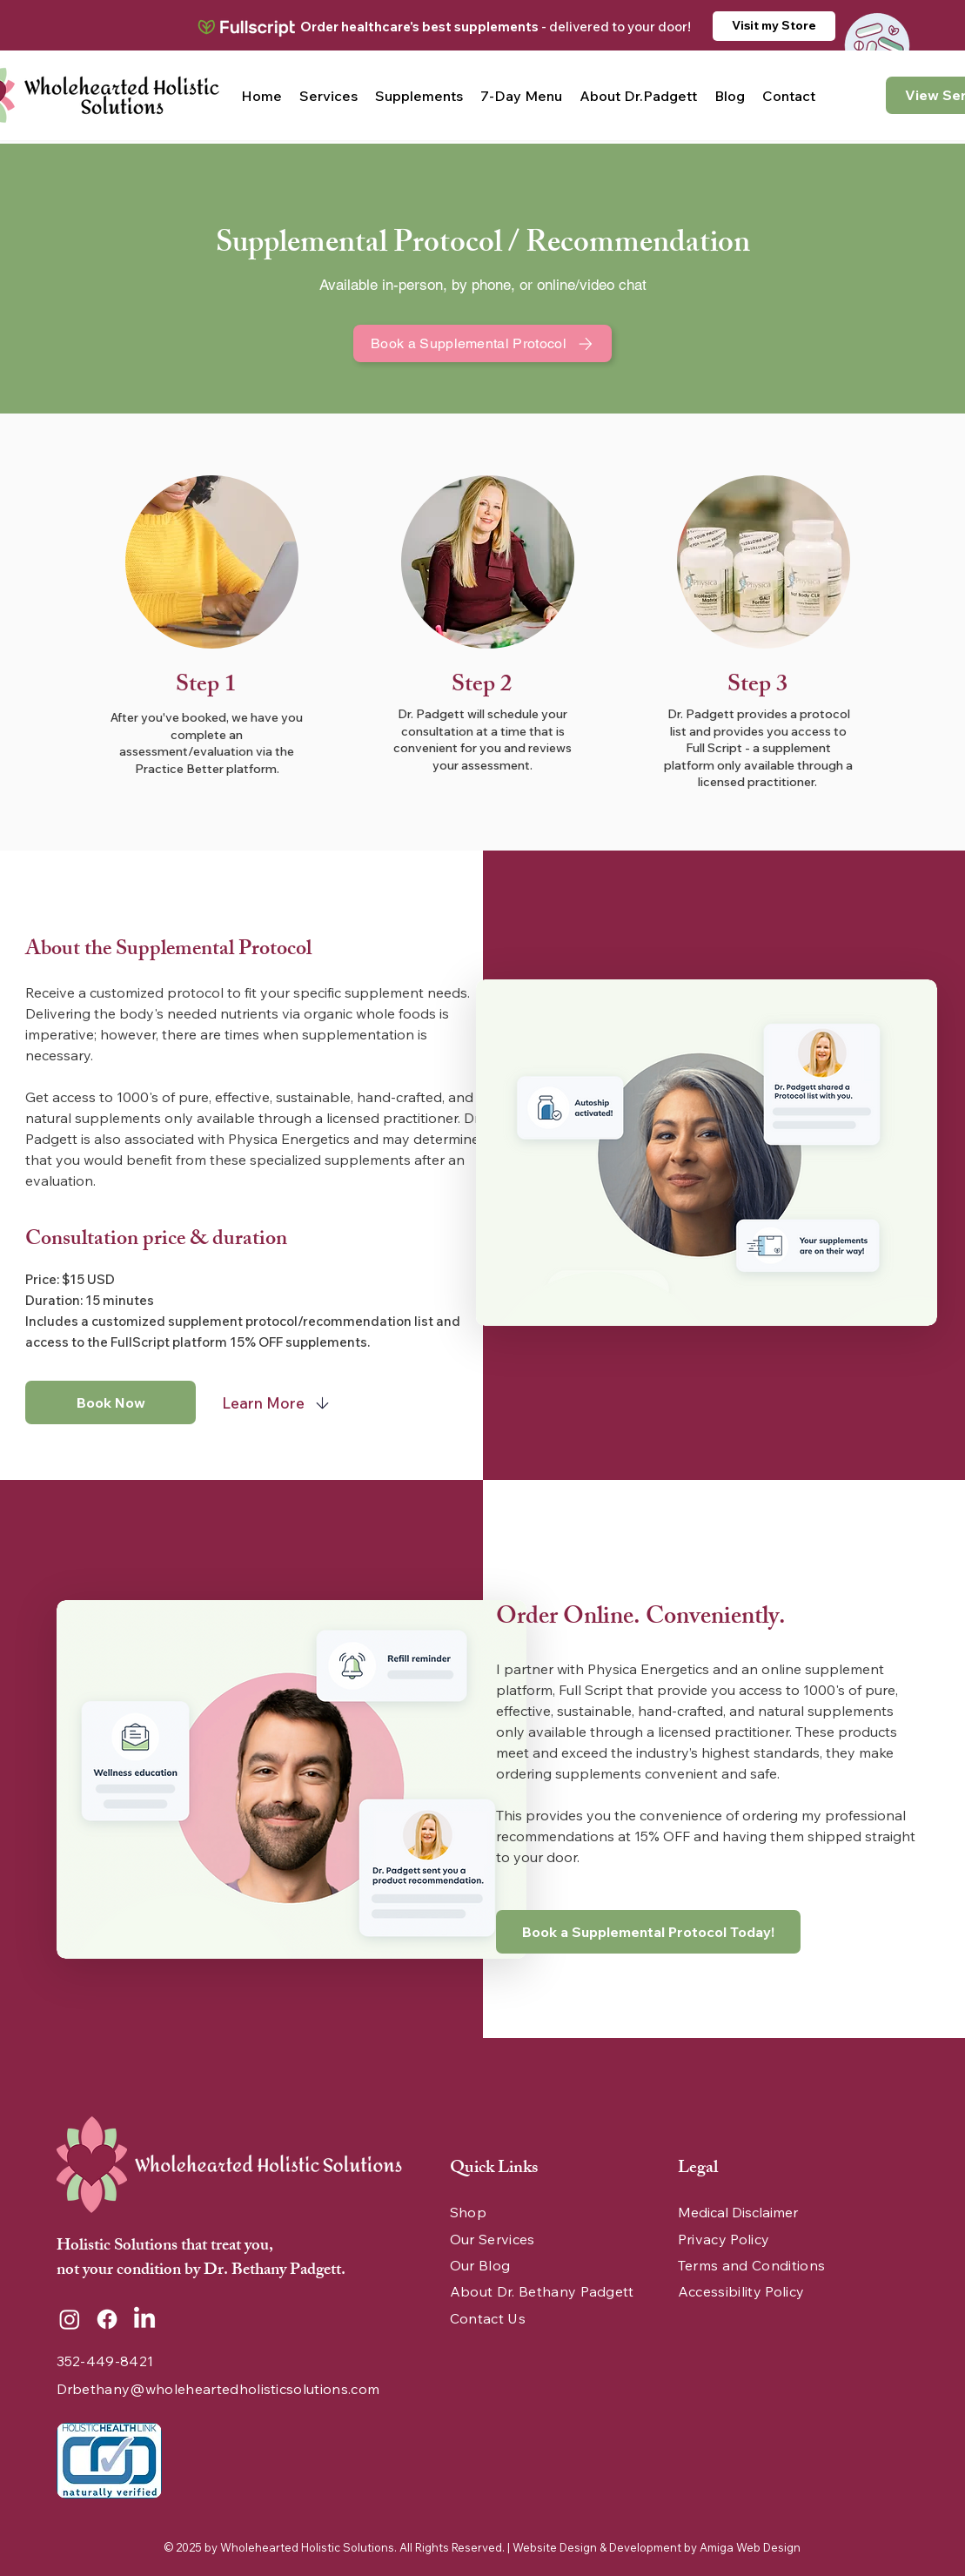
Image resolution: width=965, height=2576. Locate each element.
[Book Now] (110, 1402)
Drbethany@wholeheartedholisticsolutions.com (218, 2389)
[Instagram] (70, 2319)
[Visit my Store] (774, 26)
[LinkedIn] (144, 2319)
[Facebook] (107, 2319)
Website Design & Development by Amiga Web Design (657, 2547)
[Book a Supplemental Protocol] (482, 343)
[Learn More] (277, 1402)
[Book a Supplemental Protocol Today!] (648, 1932)
